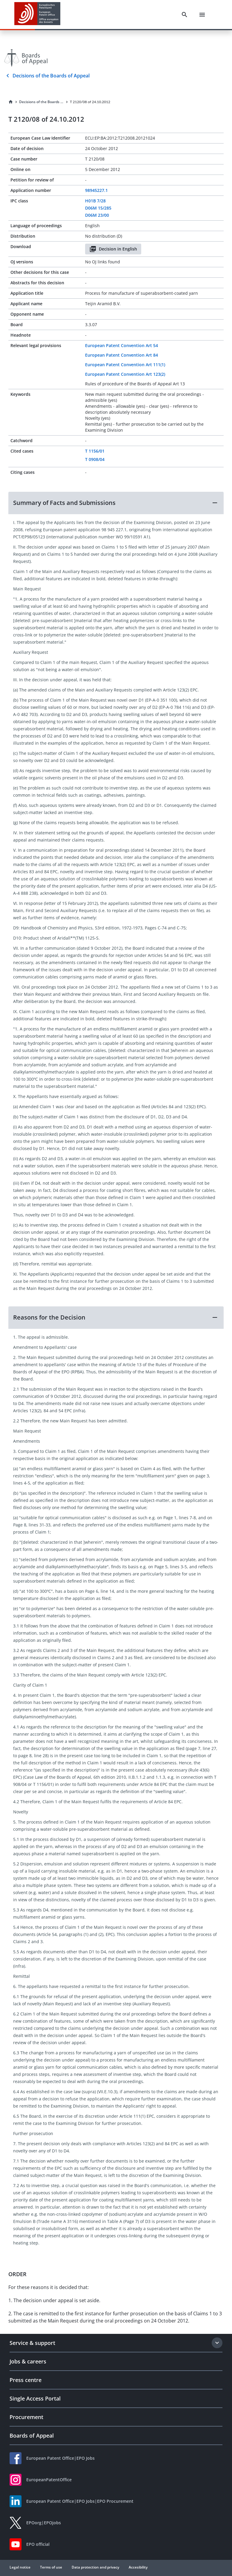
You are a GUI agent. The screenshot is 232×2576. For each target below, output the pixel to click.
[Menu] (202, 14)
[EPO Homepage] (37, 14)
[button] (116, 503)
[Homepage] (10, 102)
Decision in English (113, 249)
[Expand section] (217, 2342)
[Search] (184, 14)
